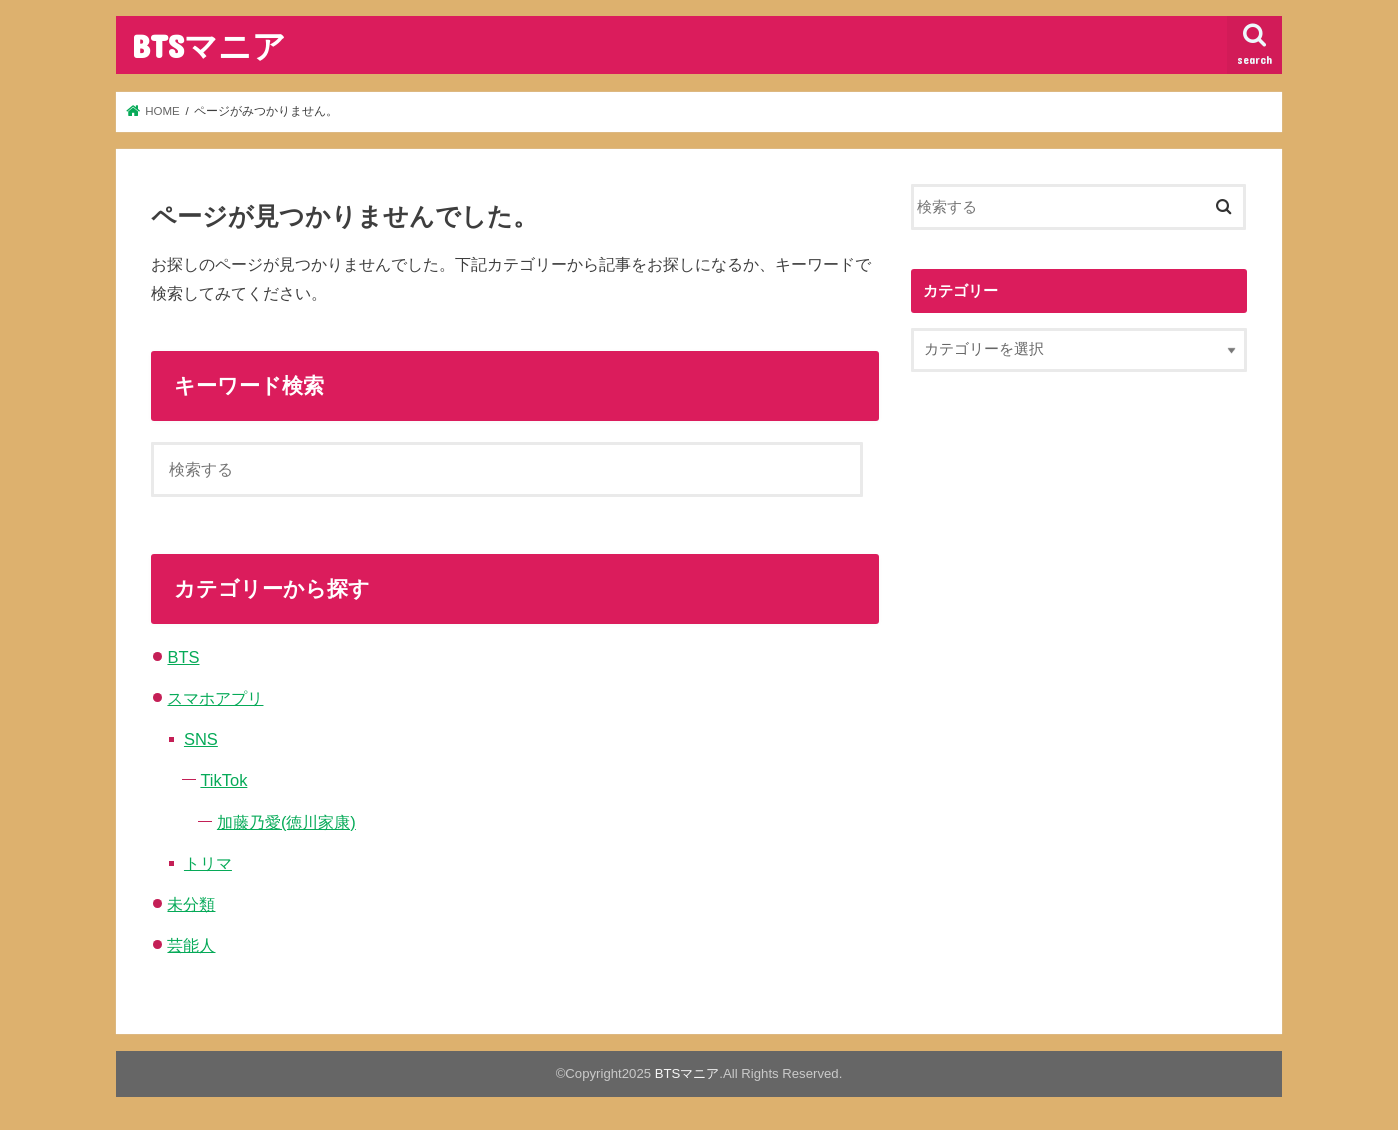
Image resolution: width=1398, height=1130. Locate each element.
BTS (183, 657)
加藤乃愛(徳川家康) (286, 822)
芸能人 (191, 945)
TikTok (223, 780)
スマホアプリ (215, 698)
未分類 (191, 904)
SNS (201, 739)
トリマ (208, 863)
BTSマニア (209, 45)
